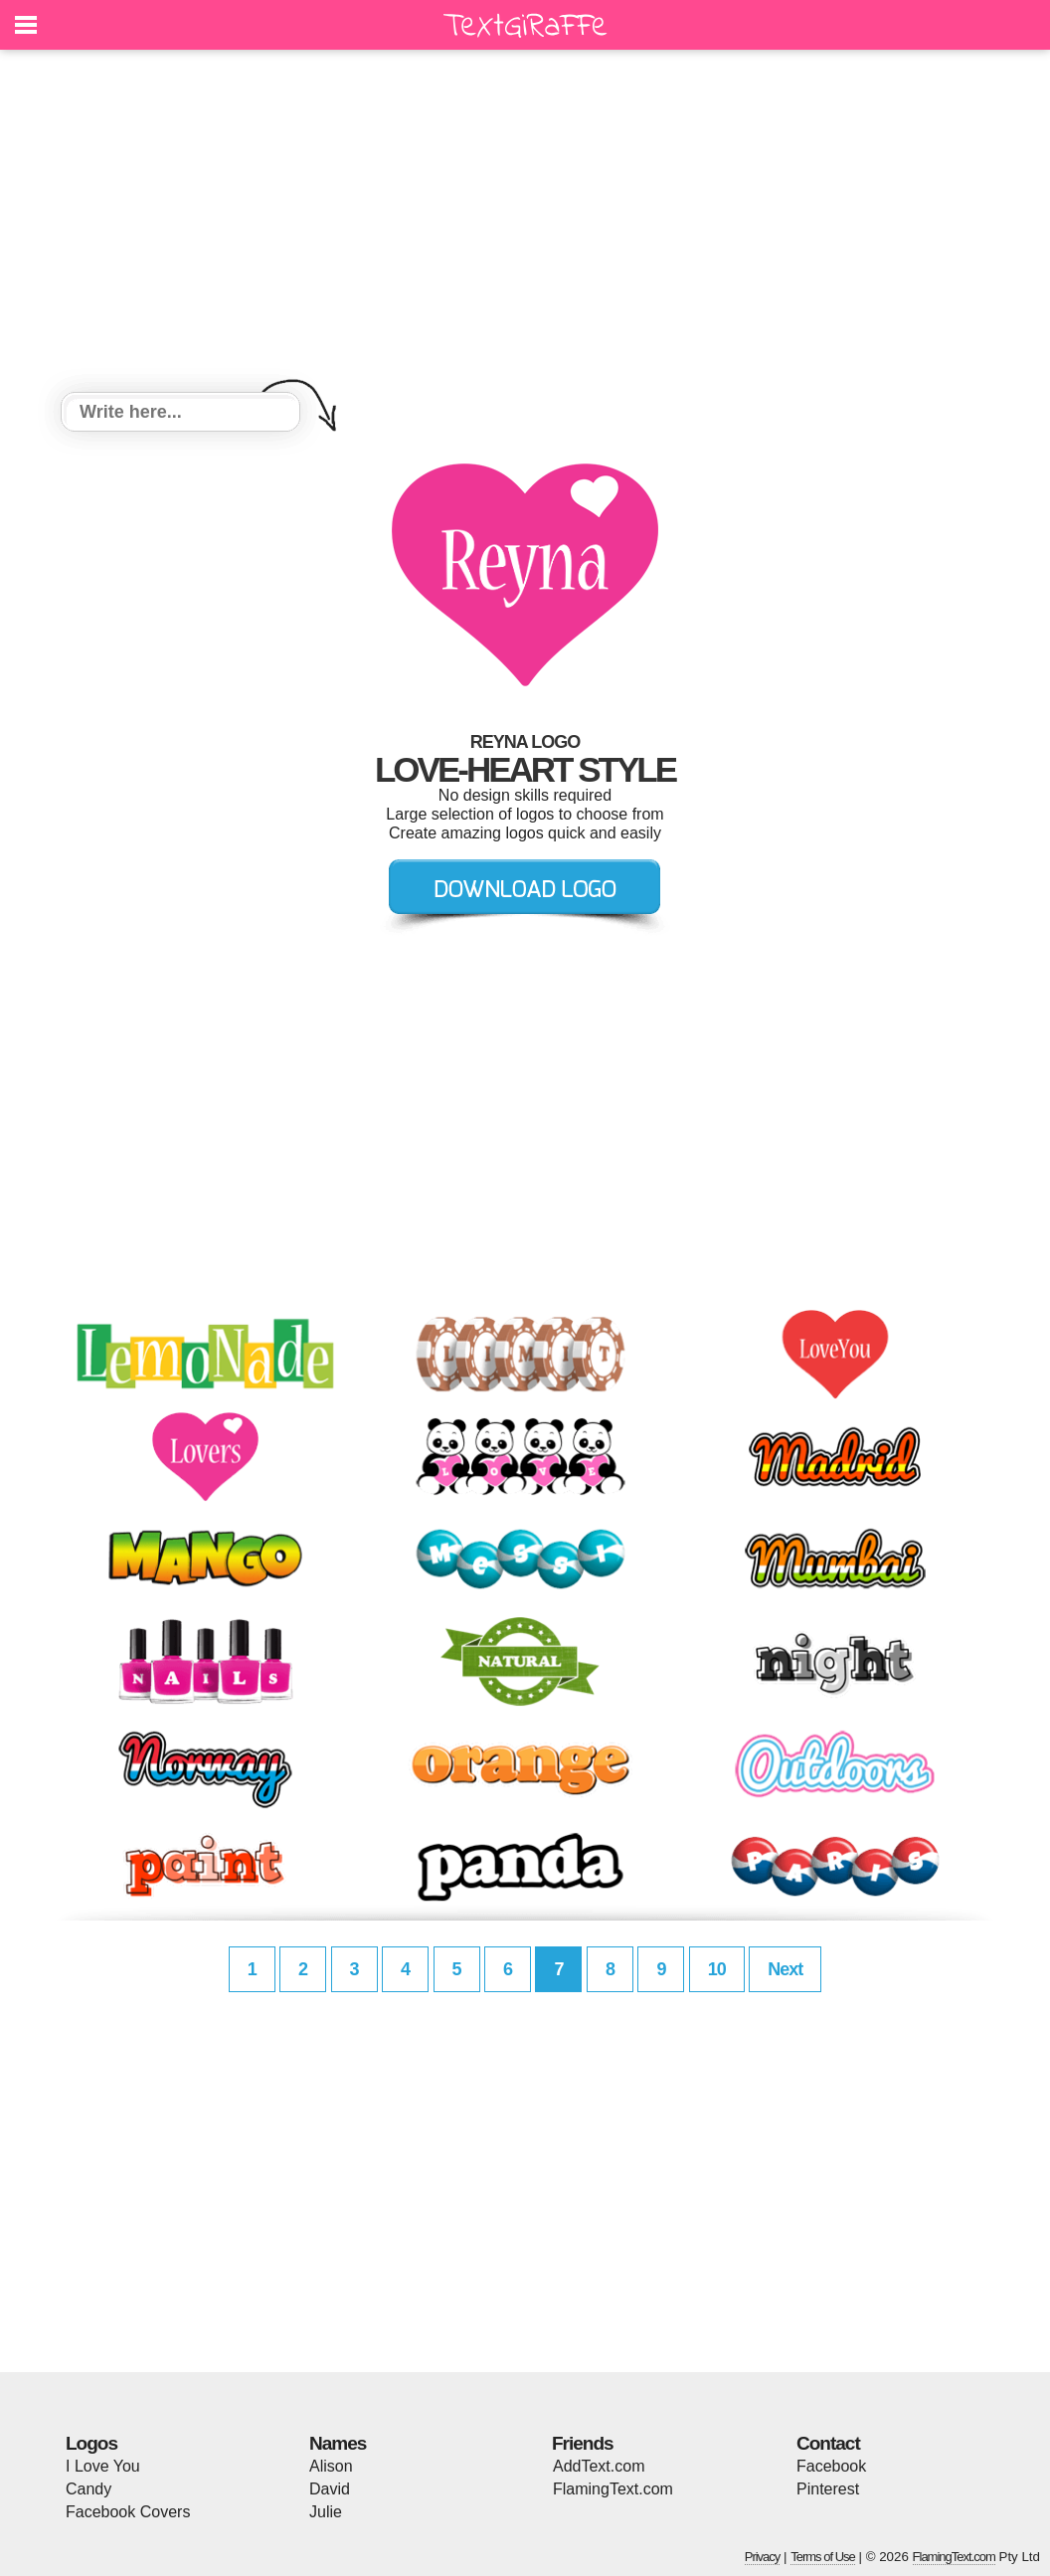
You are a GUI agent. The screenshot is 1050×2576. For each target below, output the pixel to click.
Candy (88, 2489)
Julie (325, 2511)
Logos (91, 2443)
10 (717, 1969)
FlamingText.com (613, 2489)
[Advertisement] (525, 224)
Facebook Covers (128, 2511)
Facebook (831, 2466)
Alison (331, 2466)
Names (337, 2443)
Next (785, 1969)
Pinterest (827, 2489)
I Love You (103, 2466)
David (329, 2489)
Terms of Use (822, 2556)
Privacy (763, 2556)
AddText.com (598, 2466)
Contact (828, 2443)
